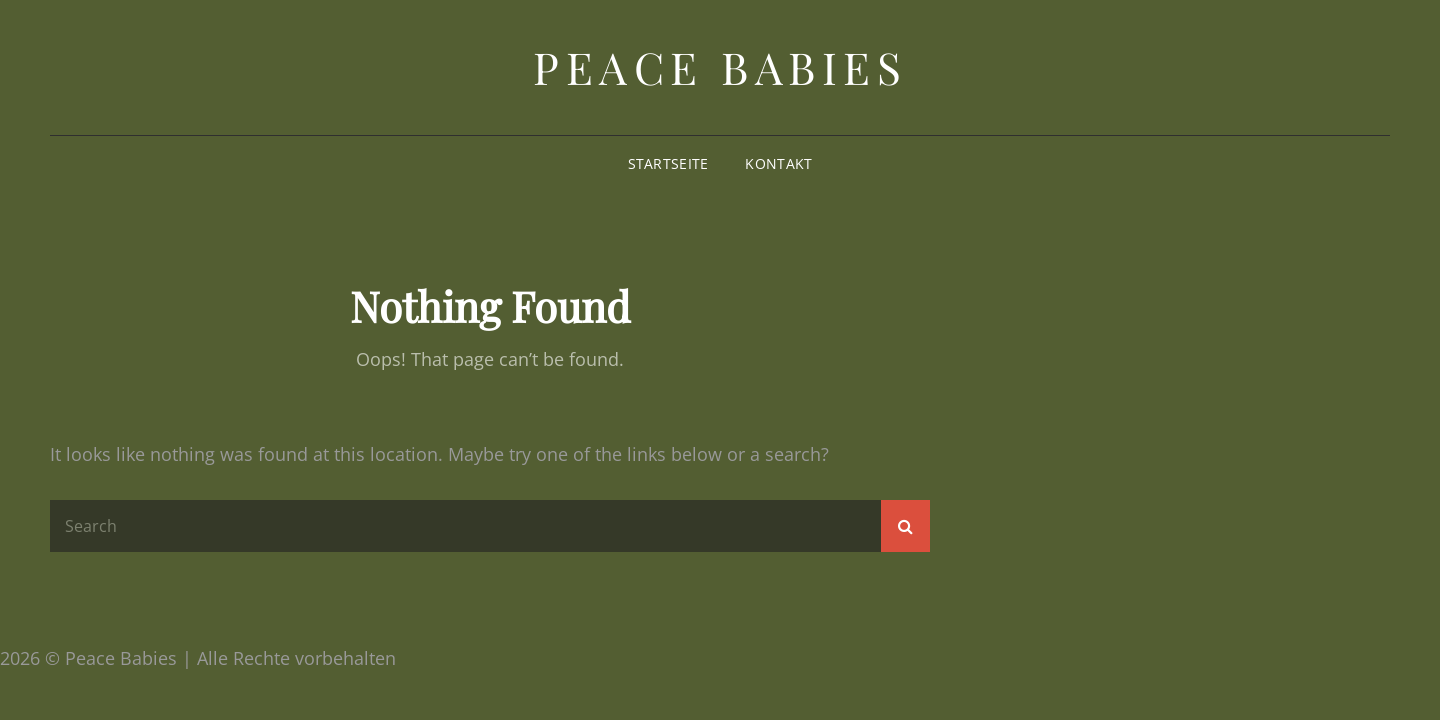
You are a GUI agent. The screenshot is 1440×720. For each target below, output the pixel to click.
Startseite (668, 163)
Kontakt (778, 163)
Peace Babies (720, 66)
